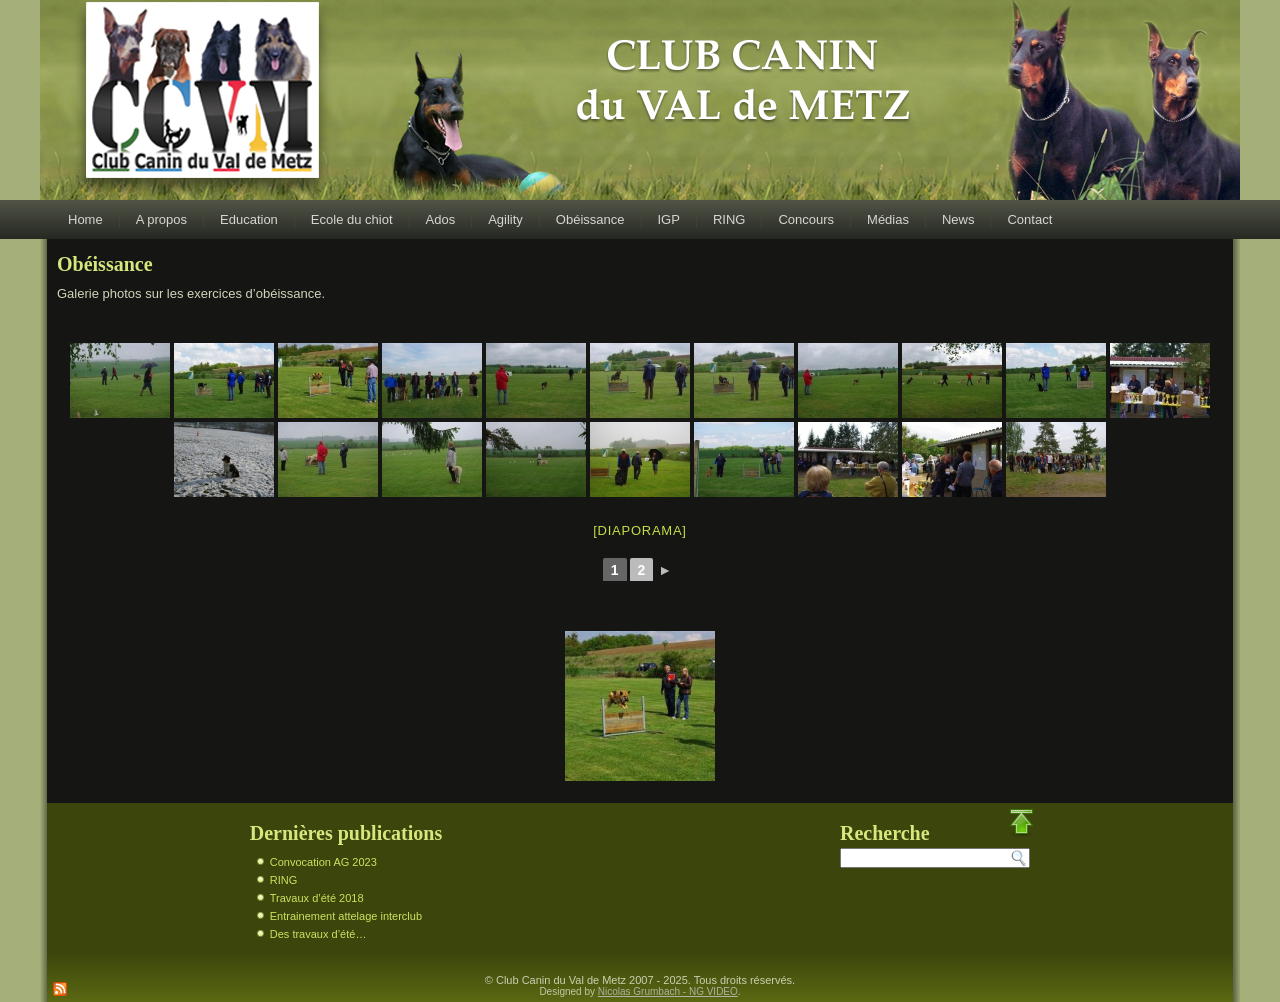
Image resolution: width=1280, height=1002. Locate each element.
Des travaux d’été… (318, 934)
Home (85, 219)
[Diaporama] (640, 530)
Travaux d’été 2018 (317, 898)
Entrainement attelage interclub (346, 916)
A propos (161, 219)
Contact (1029, 219)
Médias (888, 219)
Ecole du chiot (352, 219)
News (958, 219)
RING (729, 219)
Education (249, 219)
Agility (505, 219)
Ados (441, 219)
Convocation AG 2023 (323, 862)
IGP (669, 219)
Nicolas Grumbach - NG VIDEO (668, 991)
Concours (806, 219)
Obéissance (590, 219)
